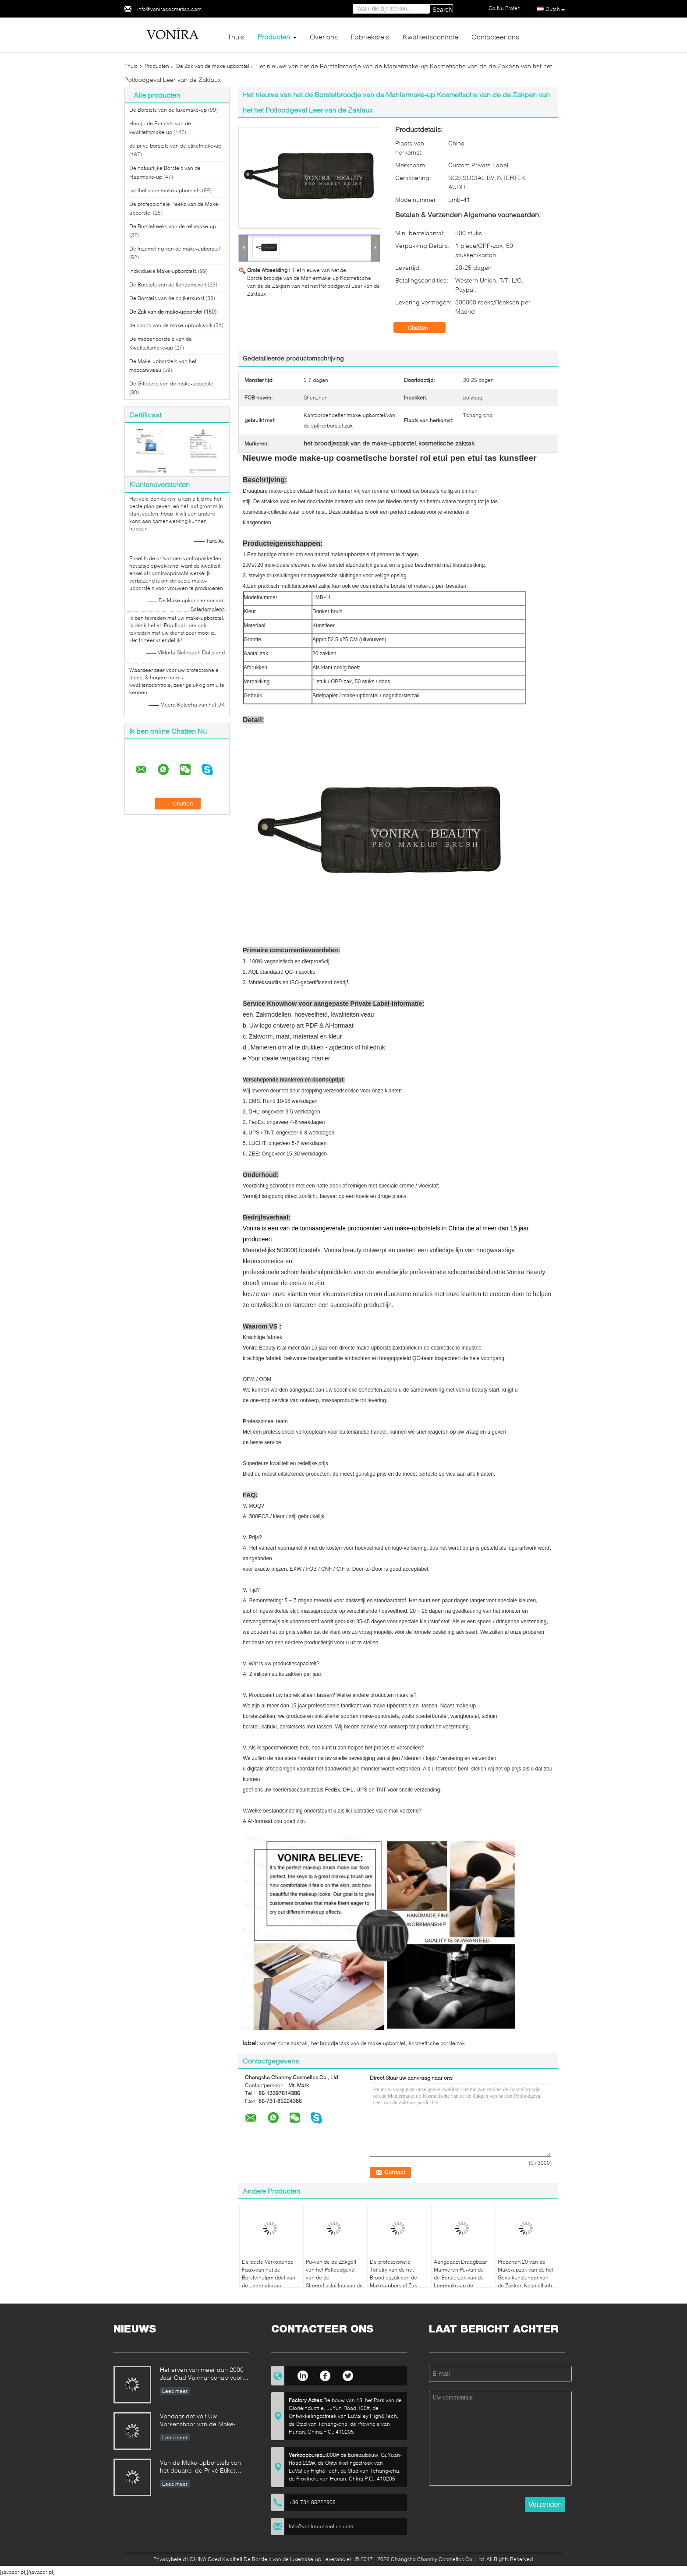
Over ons (324, 36)
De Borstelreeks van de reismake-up (172, 226)
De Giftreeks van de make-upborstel (172, 383)
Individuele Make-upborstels (163, 271)
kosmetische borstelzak (437, 2043)
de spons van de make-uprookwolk (170, 325)
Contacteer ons (495, 36)
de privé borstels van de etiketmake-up (175, 145)
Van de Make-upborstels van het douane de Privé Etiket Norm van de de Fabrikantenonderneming (200, 2467)
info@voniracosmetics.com (169, 9)
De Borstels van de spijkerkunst (166, 298)
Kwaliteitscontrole (430, 36)
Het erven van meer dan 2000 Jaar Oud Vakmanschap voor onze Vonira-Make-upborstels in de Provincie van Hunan (204, 2374)
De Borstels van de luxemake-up (168, 109)
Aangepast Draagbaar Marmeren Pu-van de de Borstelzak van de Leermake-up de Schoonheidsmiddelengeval (463, 2277)
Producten (274, 36)
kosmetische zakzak (283, 2043)
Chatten (424, 327)
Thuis (235, 36)
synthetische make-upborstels (165, 190)
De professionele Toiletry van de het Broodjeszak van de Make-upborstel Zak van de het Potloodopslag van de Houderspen (395, 2285)
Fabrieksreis (370, 36)
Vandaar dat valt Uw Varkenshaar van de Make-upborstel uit (198, 2420)
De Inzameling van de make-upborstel (174, 248)
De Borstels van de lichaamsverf (167, 284)
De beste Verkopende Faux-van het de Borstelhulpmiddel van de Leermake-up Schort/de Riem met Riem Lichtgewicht (268, 2281)
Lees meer (175, 2391)
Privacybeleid (169, 2559)
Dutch (555, 9)
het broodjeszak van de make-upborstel (358, 2043)
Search (442, 9)
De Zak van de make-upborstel (212, 66)
